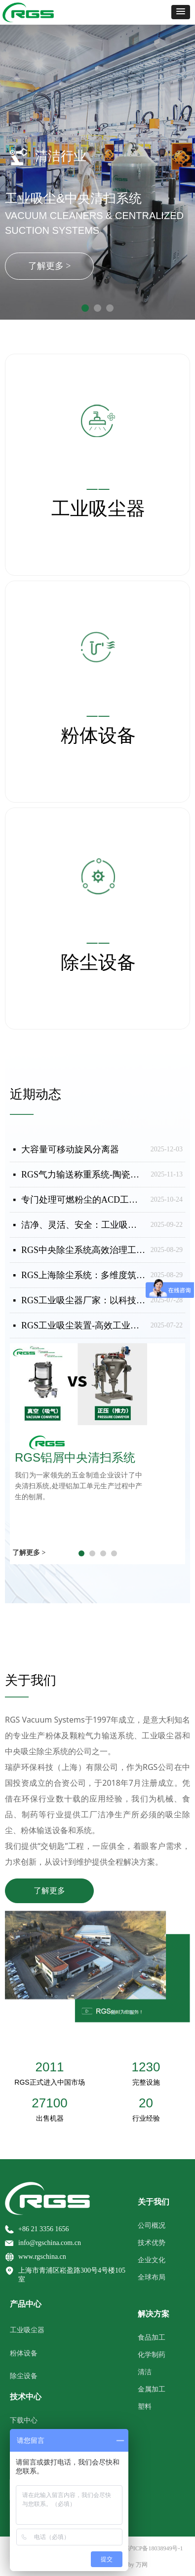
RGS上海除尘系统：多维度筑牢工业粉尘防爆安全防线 (83, 1275)
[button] (180, 12)
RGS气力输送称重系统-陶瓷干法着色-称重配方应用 (83, 1174)
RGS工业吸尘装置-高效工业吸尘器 (83, 1325)
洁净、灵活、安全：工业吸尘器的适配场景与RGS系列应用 (83, 1225)
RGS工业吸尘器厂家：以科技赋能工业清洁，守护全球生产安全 (83, 1300)
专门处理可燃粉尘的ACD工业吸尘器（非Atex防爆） (83, 1200)
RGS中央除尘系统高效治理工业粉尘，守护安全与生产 (83, 1250)
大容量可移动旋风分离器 (70, 1149)
